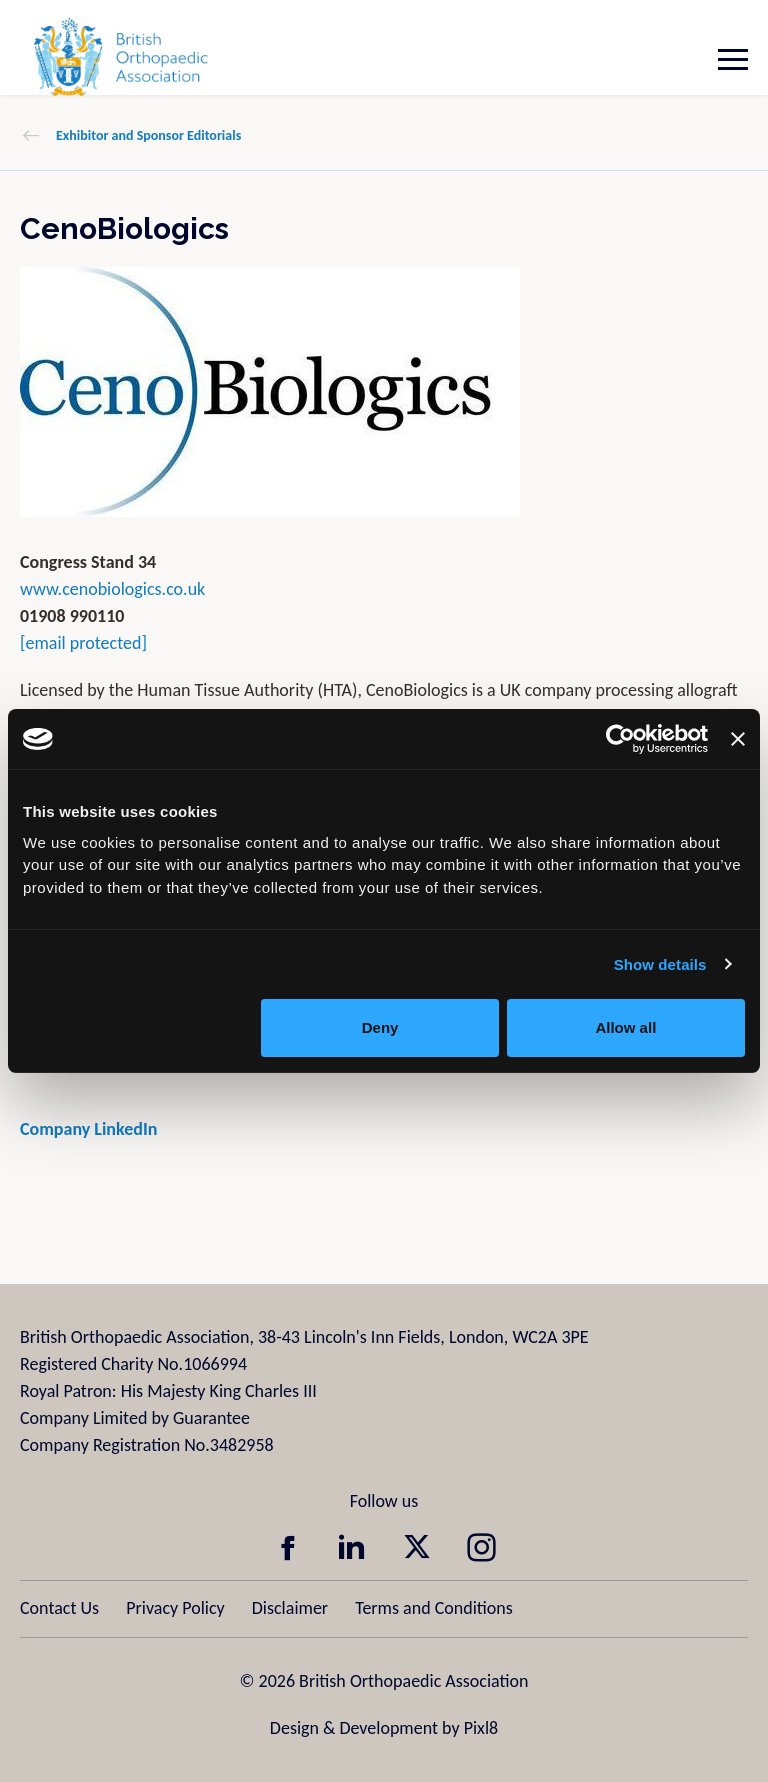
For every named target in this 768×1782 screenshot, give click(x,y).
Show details (660, 964)
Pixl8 (481, 1728)
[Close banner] (738, 739)
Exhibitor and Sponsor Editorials (148, 135)
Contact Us (59, 1608)
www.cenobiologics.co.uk (112, 589)
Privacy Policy (175, 1608)
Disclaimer (290, 1608)
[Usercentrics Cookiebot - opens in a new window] (620, 739)
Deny (380, 1027)
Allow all (625, 1027)
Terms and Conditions (434, 1608)
